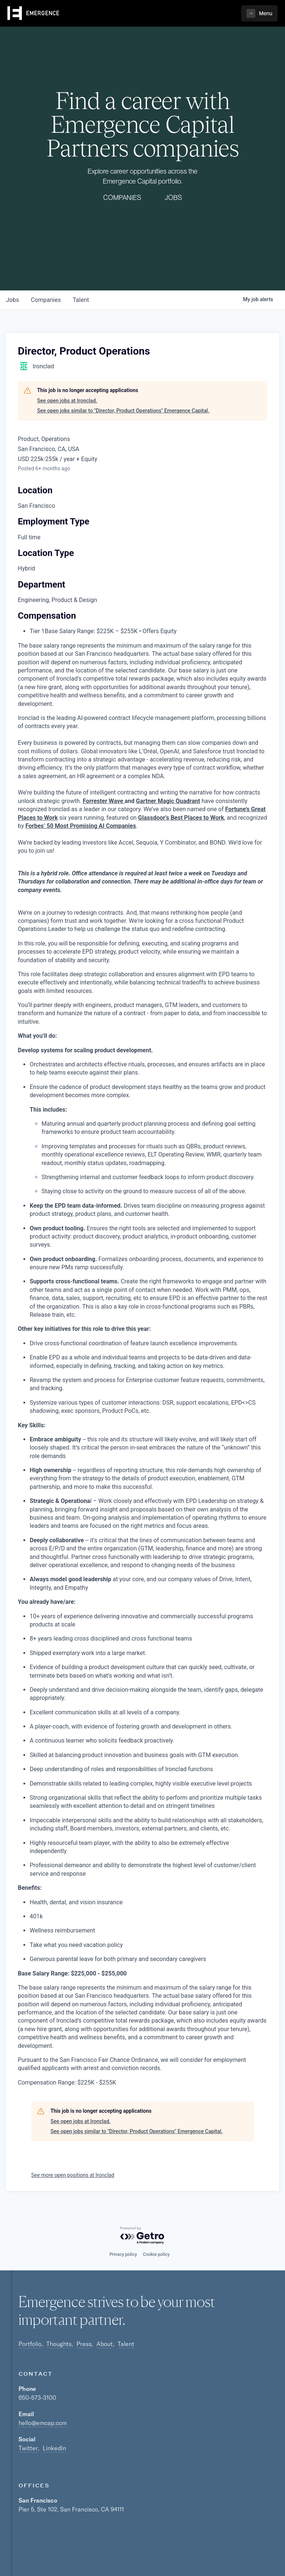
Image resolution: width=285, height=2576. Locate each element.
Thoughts (59, 2344)
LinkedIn (54, 2448)
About (104, 2344)
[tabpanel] (142, 1400)
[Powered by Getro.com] (142, 2236)
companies (46, 299)
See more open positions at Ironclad (72, 2175)
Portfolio (30, 2344)
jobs (12, 299)
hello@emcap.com (43, 2423)
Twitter (28, 2448)
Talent (126, 2344)
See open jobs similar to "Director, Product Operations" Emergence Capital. (123, 411)
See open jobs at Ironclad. (67, 401)
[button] (259, 13)
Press (84, 2344)
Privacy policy (123, 2254)
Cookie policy (156, 2254)
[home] (33, 13)
